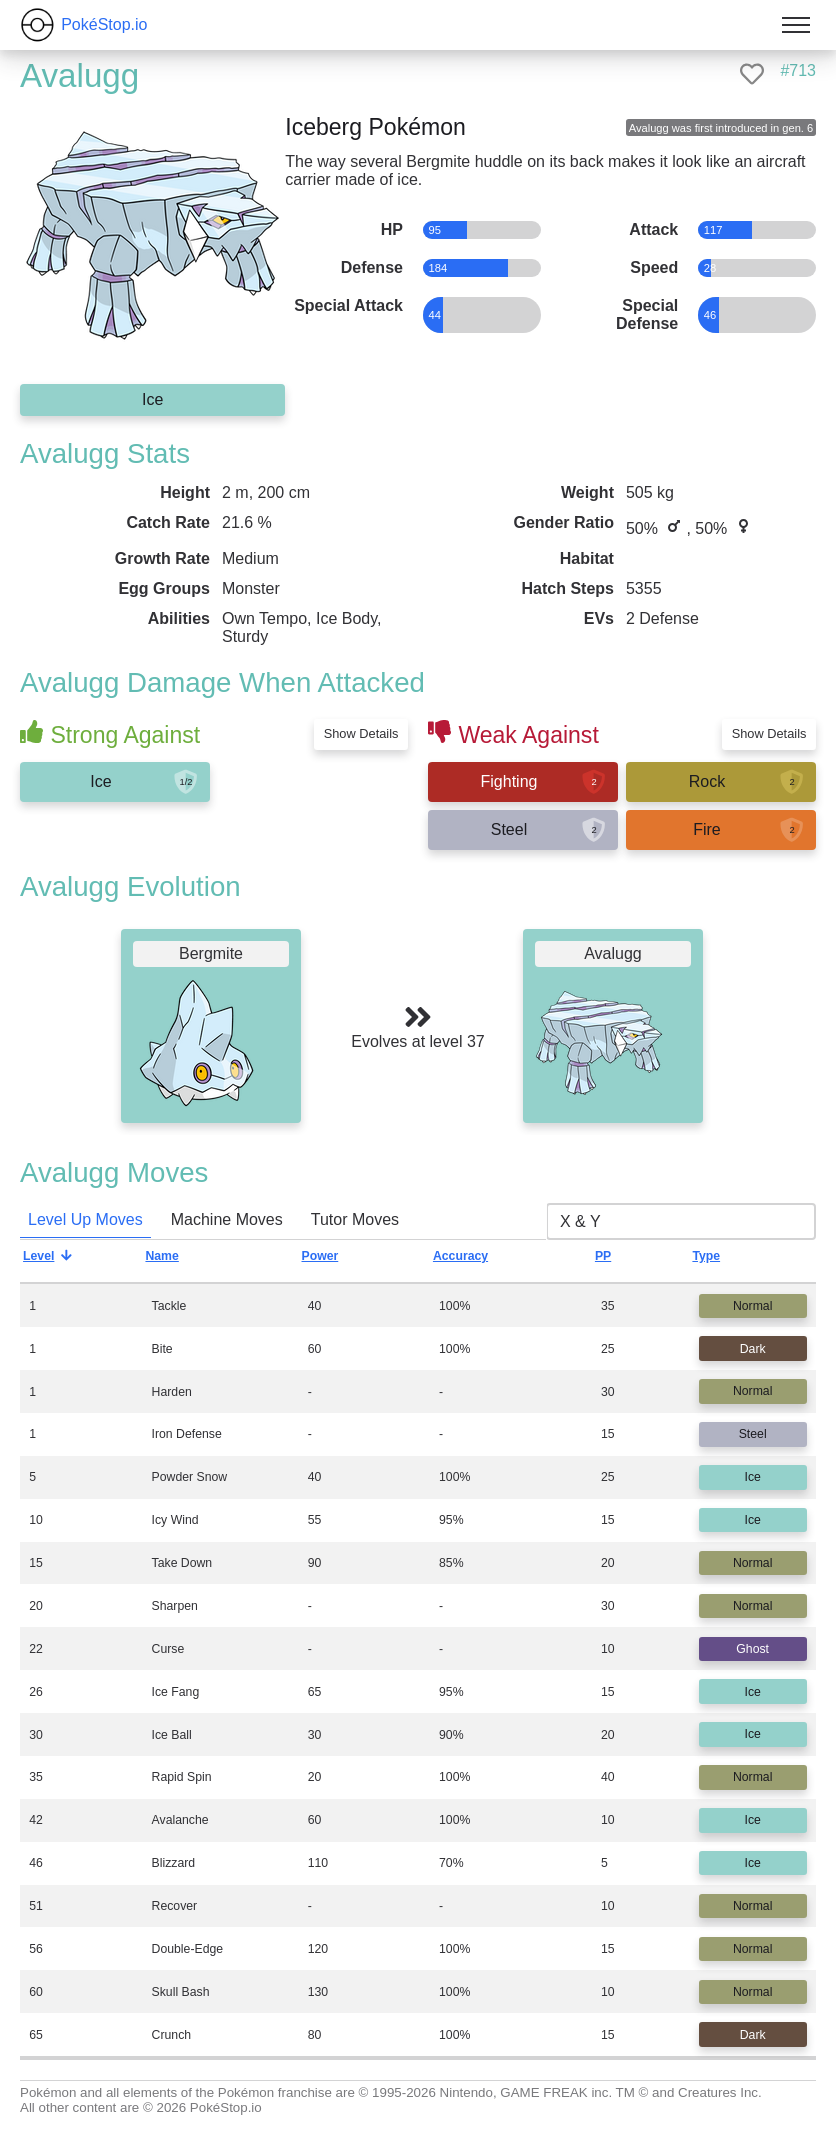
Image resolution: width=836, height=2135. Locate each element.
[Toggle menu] (796, 25)
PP (618, 1261)
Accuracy (475, 1261)
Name (177, 1261)
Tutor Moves (355, 1219)
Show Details (361, 733)
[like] (752, 74)
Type (721, 1261)
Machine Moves (227, 1219)
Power (335, 1261)
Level (53, 1261)
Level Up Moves (85, 1219)
